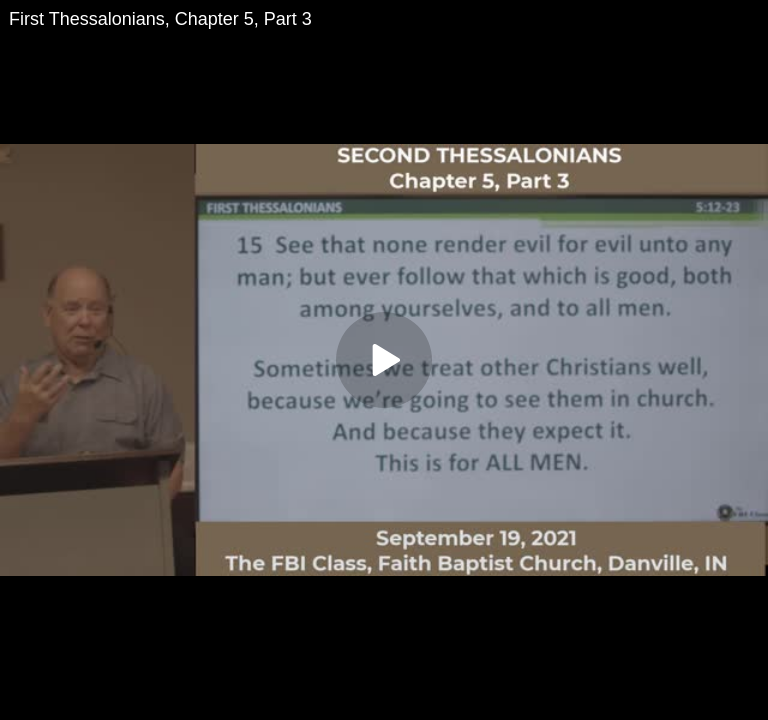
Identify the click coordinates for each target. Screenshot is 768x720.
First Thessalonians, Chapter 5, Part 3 (160, 19)
